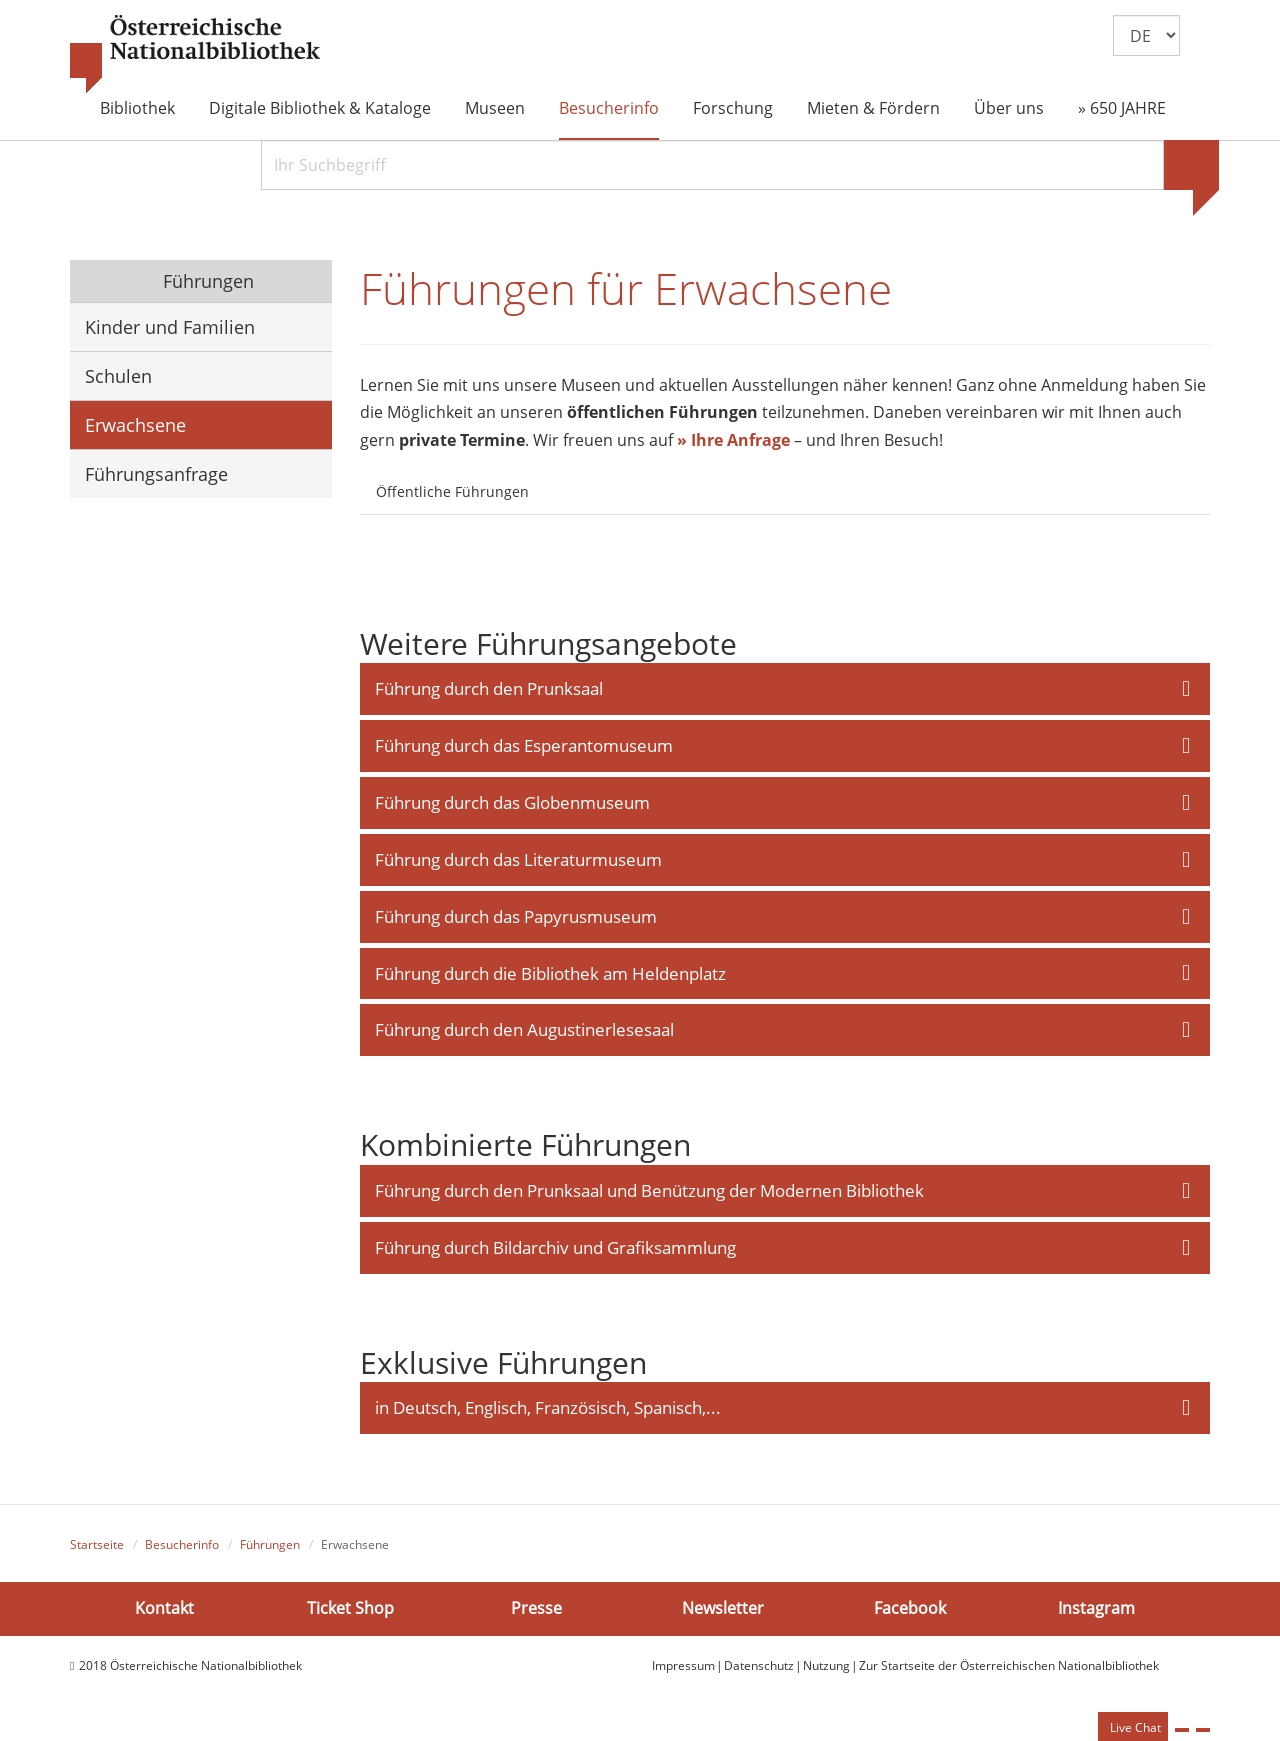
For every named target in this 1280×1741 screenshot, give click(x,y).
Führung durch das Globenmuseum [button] (512, 804)
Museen (495, 108)
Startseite (97, 1549)
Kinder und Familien (170, 327)
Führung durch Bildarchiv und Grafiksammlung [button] (555, 1251)
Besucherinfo (609, 108)
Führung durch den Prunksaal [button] (489, 690)
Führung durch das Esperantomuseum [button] (524, 747)
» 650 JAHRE (1122, 108)
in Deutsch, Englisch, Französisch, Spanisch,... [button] (548, 1412)
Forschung (733, 108)
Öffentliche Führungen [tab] (452, 492)
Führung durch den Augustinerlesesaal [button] (524, 1033)
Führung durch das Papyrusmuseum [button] (516, 918)
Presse (536, 1613)
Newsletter (723, 1613)
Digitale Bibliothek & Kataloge (320, 108)
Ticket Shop (350, 1613)
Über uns (1009, 108)
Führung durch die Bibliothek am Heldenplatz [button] (550, 976)
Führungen (206, 281)
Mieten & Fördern (873, 108)
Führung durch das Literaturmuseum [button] (518, 861)
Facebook (910, 1613)
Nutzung (826, 1670)
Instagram (1096, 1613)
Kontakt (164, 1613)
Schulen (118, 376)
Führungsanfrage (156, 474)
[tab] (563, 481)
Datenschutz (759, 1670)
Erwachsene (135, 425)
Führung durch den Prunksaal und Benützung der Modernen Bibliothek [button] (649, 1194)
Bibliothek (137, 108)
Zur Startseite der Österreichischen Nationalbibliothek (1009, 1670)
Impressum (683, 1670)
